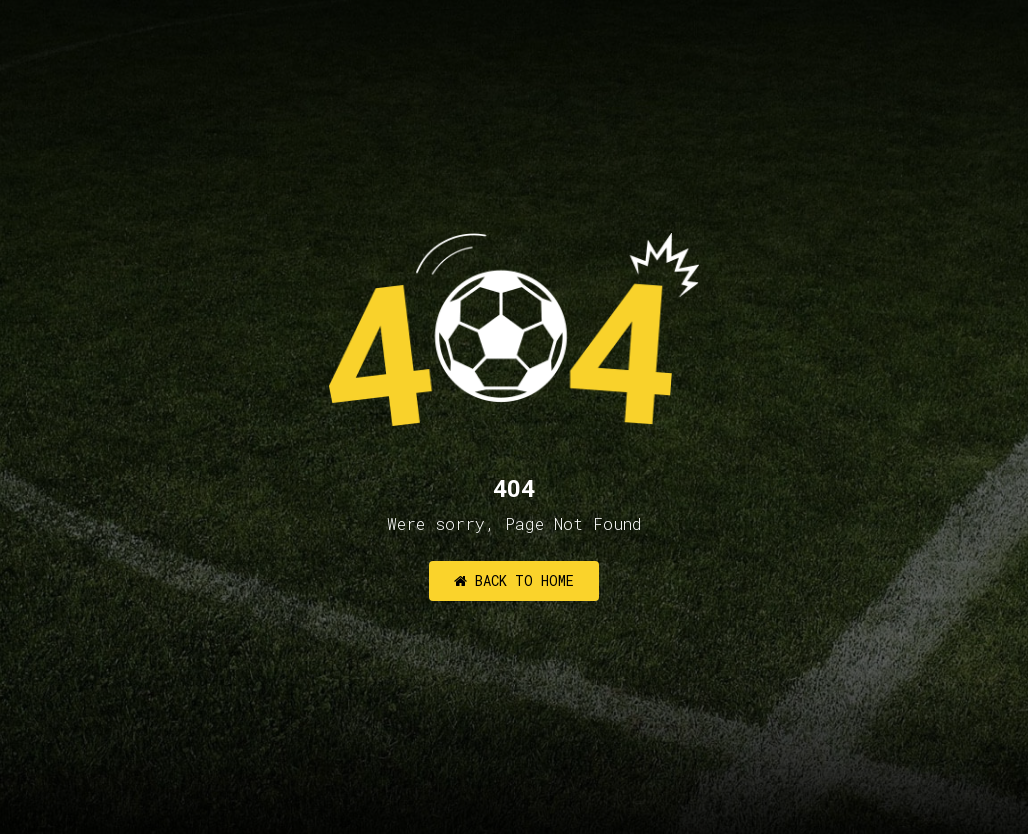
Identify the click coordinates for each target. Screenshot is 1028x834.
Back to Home (514, 580)
